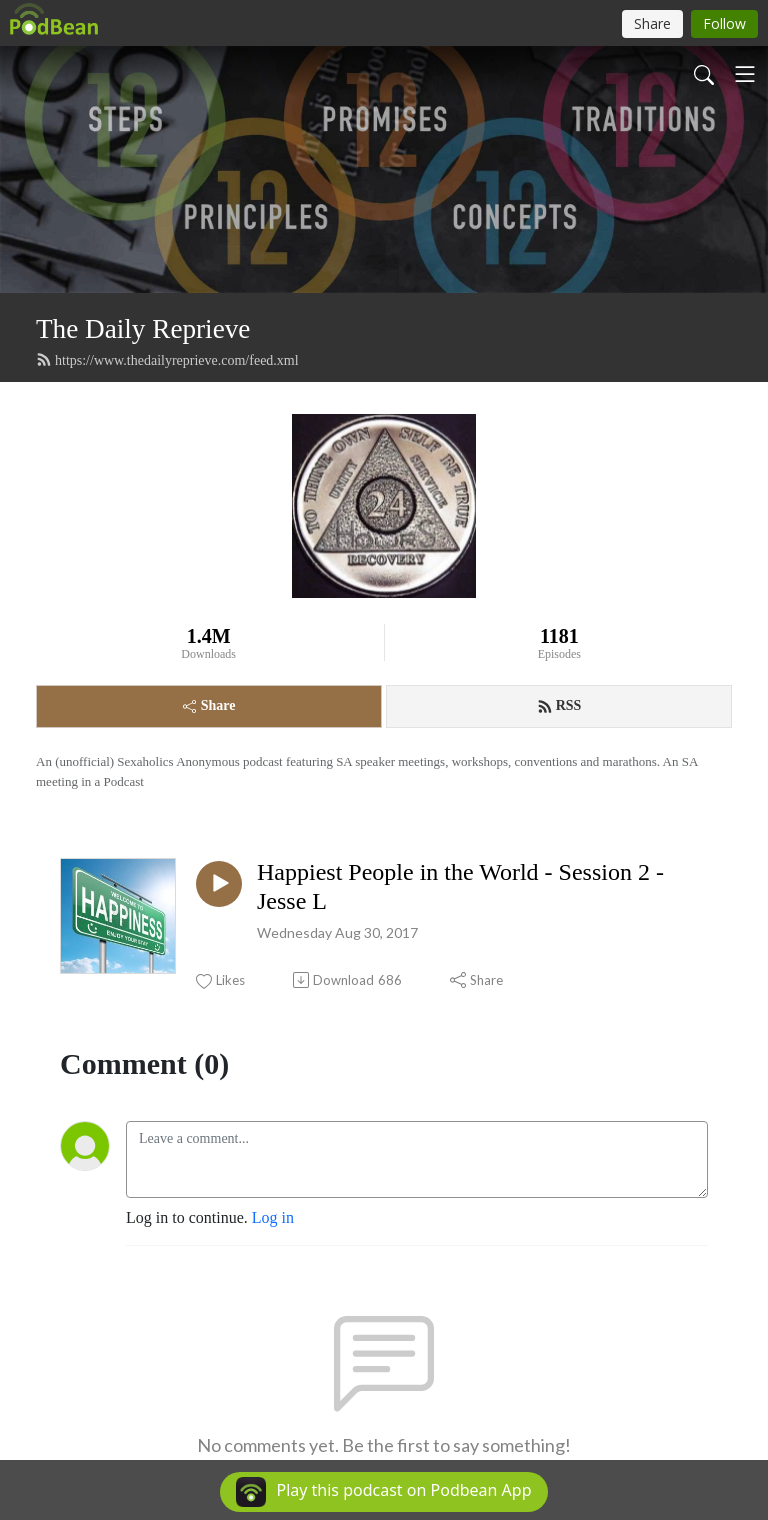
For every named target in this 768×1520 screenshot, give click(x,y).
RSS (559, 706)
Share (209, 705)
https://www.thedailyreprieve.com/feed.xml (167, 360)
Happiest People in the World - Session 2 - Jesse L (460, 886)
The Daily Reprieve (143, 329)
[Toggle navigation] (745, 74)
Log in (273, 1217)
